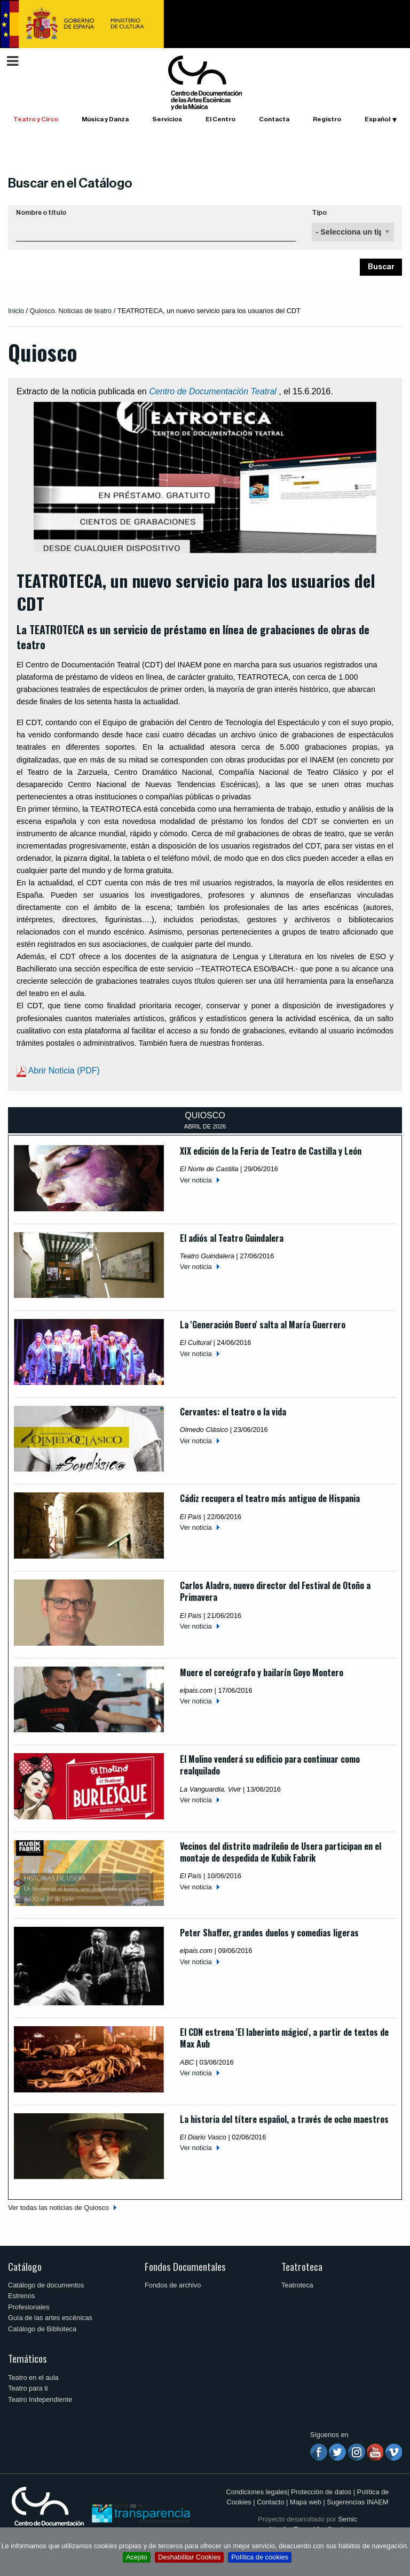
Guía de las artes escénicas (50, 2318)
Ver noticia (196, 1180)
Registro (327, 119)
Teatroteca (301, 2266)
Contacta (274, 119)
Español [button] (377, 119)
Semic (347, 2519)
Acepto (136, 2557)
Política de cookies (259, 2557)
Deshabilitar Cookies (189, 2557)
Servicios (167, 119)
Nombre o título (41, 212)
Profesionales (29, 2307)
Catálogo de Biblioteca (42, 2329)
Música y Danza (105, 119)
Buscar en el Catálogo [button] (70, 183)
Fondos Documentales (185, 2266)
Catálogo (25, 2266)
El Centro (220, 119)
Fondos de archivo (173, 2285)
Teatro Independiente (40, 2399)
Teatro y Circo (35, 119)
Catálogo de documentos (46, 2285)
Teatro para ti (28, 2388)
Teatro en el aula (33, 2377)
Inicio (16, 311)
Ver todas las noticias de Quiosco (58, 2208)
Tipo (319, 212)
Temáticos (27, 2358)
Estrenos (21, 2296)
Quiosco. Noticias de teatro (71, 311)
